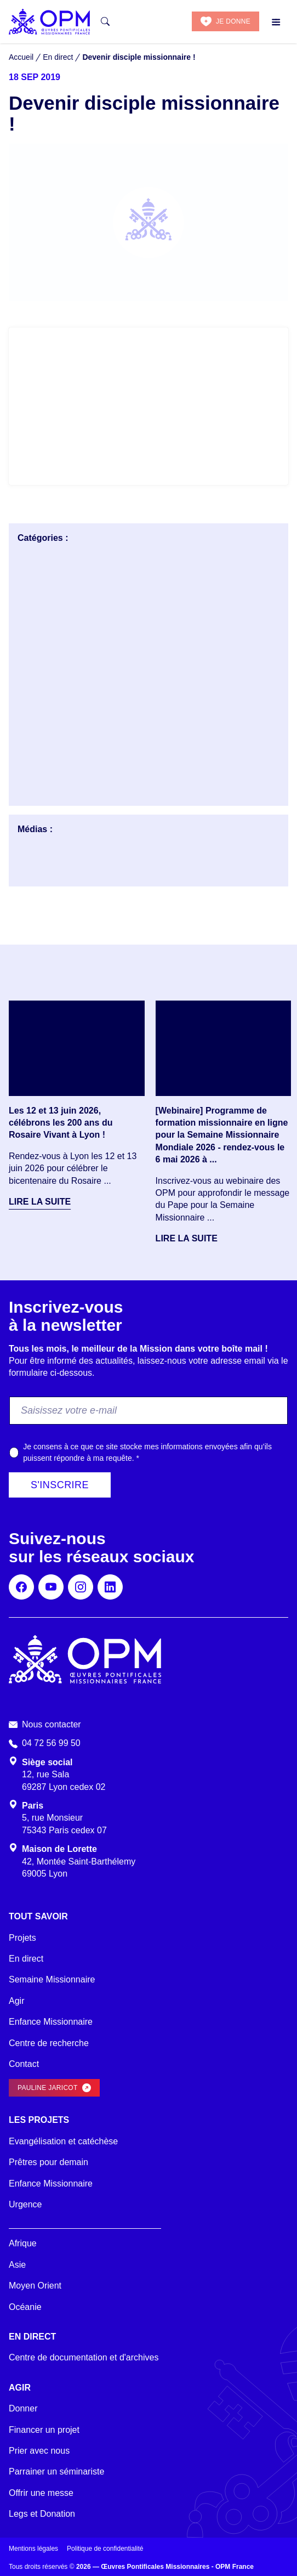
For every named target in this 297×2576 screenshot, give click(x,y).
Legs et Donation (42, 2513)
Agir (16, 2001)
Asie (17, 2264)
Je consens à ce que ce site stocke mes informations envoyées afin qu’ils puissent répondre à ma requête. (147, 1452)
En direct (26, 1958)
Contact (24, 2064)
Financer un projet (44, 2429)
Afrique (23, 2243)
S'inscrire (60, 1484)
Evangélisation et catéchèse (63, 2141)
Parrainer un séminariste (56, 2471)
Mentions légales (33, 2548)
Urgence (25, 2204)
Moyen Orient (35, 2285)
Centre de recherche (49, 2043)
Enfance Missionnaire (51, 2021)
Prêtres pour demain (48, 2162)
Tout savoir (38, 1916)
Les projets (39, 2120)
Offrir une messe (41, 2493)
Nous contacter (51, 1724)
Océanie (25, 2307)
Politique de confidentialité (105, 2548)
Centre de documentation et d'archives (83, 2357)
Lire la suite (40, 1201)
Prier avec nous (39, 2450)
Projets (22, 1937)
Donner (23, 2408)
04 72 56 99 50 (51, 1743)
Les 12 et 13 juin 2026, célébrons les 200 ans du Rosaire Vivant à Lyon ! (60, 1123)
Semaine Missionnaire (52, 1979)
